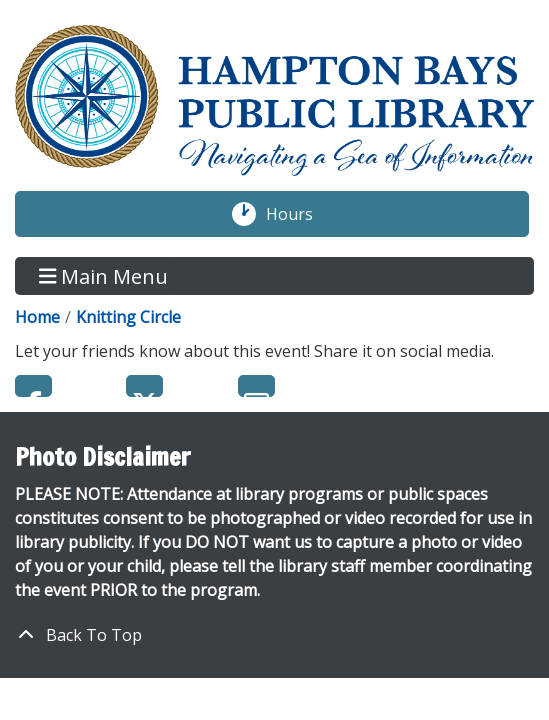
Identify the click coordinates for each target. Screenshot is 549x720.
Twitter (144, 386)
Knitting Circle (128, 317)
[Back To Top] (274, 635)
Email (256, 386)
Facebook (33, 386)
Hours (300, 214)
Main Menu (104, 275)
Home (37, 317)
